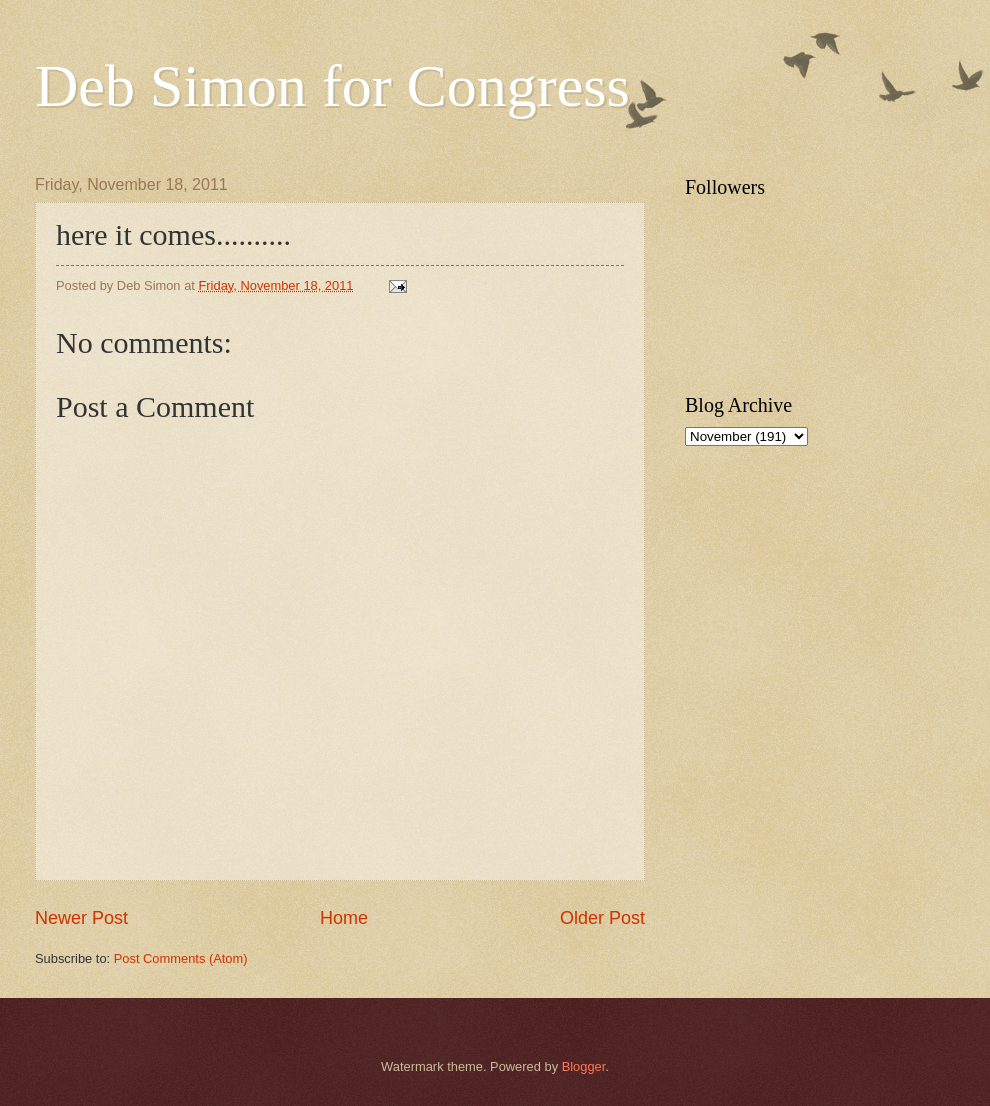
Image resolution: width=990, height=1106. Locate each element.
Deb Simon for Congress (332, 86)
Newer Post (81, 918)
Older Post (602, 918)
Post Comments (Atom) (181, 958)
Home (344, 918)
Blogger (584, 1066)
